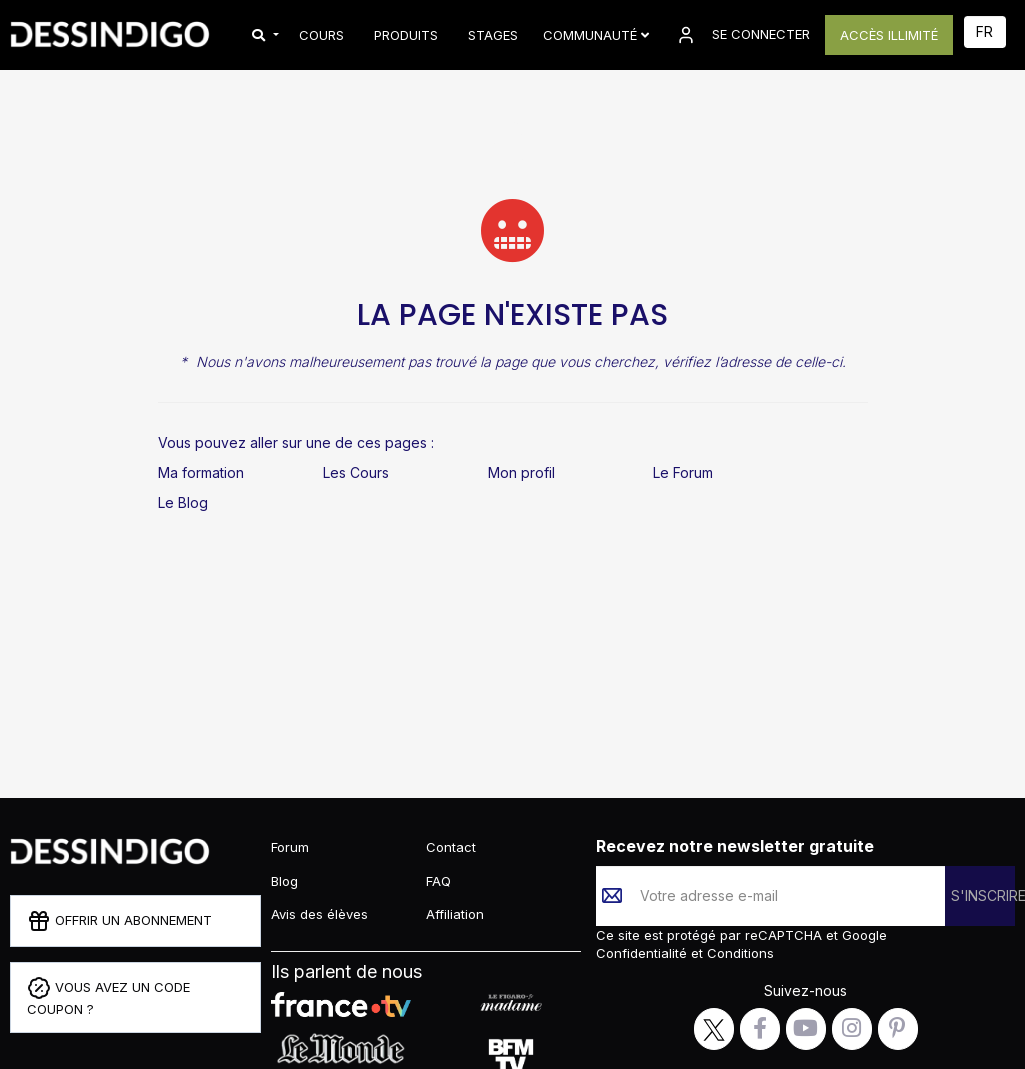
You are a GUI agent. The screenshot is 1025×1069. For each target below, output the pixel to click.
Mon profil (521, 472)
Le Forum (683, 472)
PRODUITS (406, 35)
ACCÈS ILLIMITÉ (889, 35)
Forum (290, 847)
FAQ (438, 881)
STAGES (493, 35)
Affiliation (455, 914)
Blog (284, 881)
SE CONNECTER (742, 35)
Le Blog (183, 502)
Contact (451, 847)
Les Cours (356, 472)
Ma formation (201, 472)
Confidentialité (643, 953)
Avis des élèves (319, 914)
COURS (321, 35)
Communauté (596, 35)
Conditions (738, 953)
